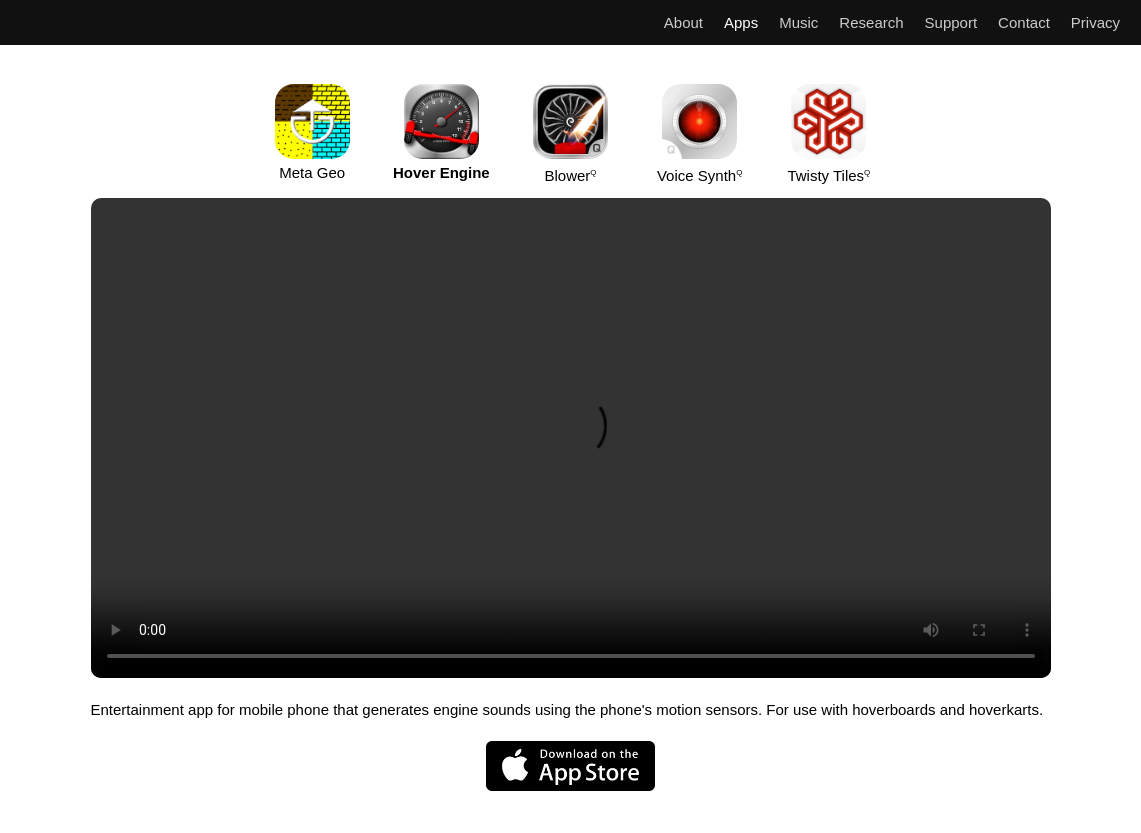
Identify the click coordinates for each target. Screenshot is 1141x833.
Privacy (1095, 22)
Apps (741, 22)
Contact (1024, 22)
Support (951, 22)
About (683, 22)
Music (798, 22)
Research (871, 22)
